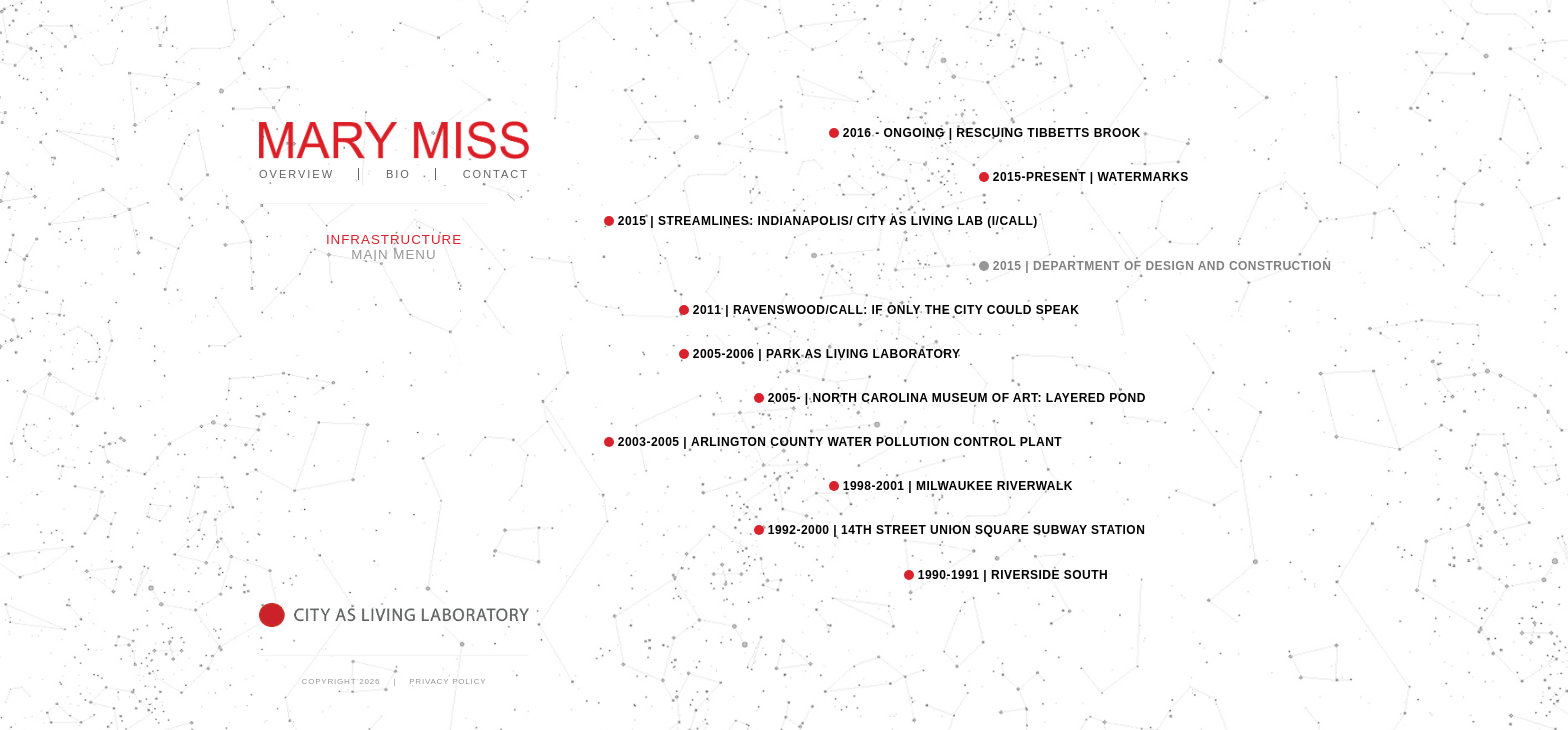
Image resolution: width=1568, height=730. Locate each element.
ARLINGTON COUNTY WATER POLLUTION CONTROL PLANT (838, 442)
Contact (496, 174)
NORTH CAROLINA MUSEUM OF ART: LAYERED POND (955, 398)
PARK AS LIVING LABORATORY (824, 354)
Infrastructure (394, 239)
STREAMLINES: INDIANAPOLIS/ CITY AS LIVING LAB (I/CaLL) (826, 221)
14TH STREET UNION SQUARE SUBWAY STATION (954, 530)
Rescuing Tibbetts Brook (990, 133)
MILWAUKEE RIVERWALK (956, 486)
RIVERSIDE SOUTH (1011, 575)
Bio (398, 174)
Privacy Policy (447, 681)
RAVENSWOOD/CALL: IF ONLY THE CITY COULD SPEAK (884, 310)
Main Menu (393, 254)
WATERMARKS (1089, 177)
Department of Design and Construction (1160, 266)
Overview (296, 174)
